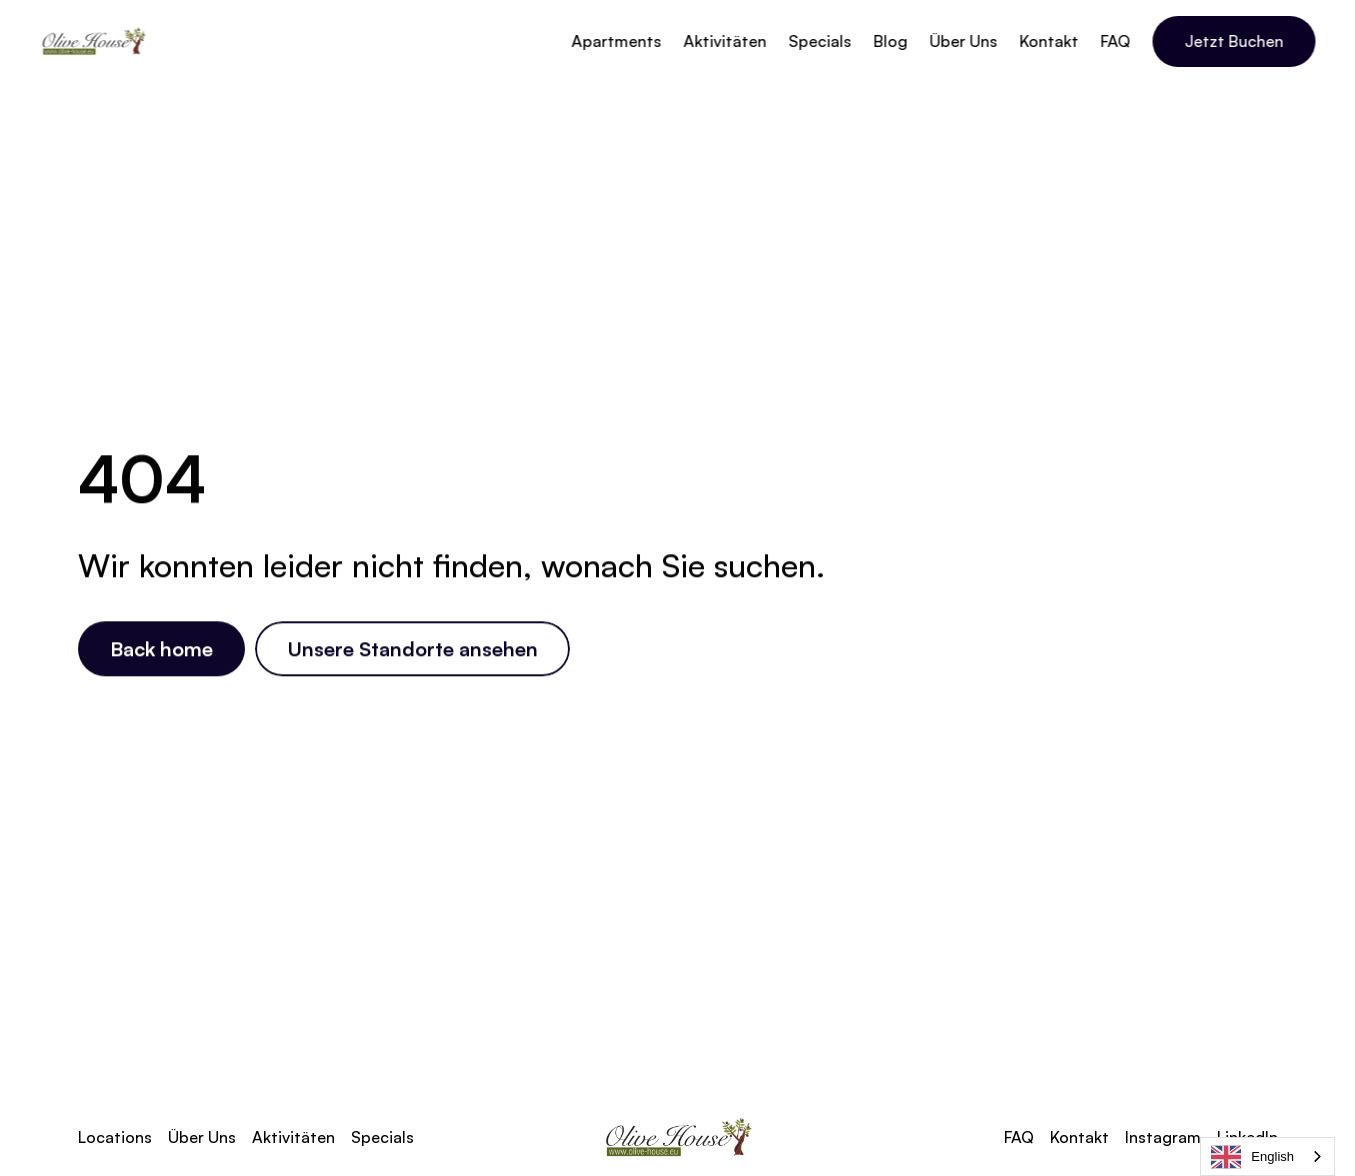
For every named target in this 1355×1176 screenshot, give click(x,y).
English (1252, 1157)
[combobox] (1267, 1156)
